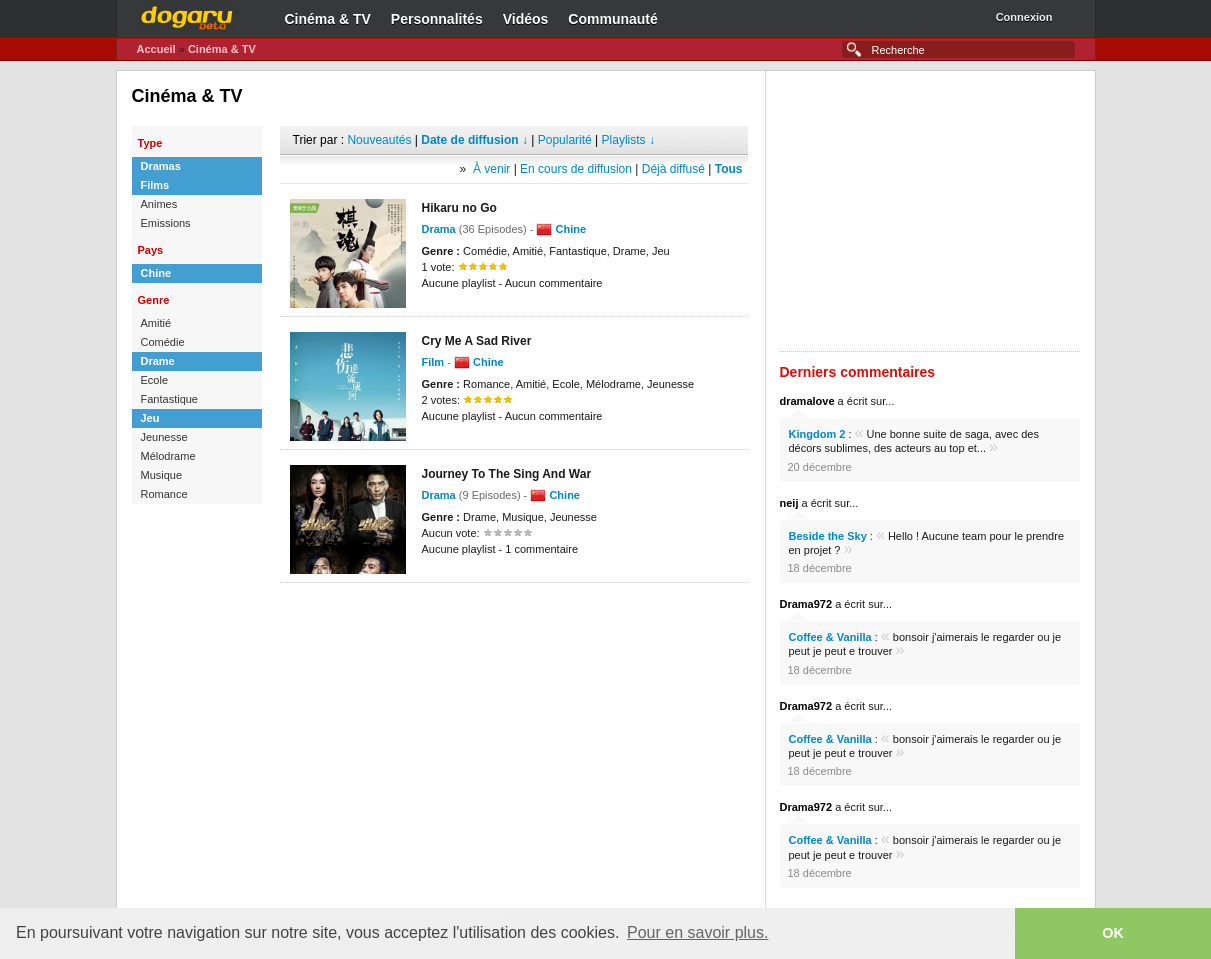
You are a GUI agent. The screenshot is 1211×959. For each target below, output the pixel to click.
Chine (156, 273)
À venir (491, 169)
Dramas (161, 166)
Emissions (166, 223)
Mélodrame (168, 456)
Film (433, 362)
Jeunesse (164, 437)
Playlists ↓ (628, 140)
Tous (729, 169)
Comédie (163, 342)
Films (155, 185)
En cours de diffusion (576, 169)
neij (789, 503)
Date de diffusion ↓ (474, 140)
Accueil (156, 49)
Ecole (155, 380)
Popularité (565, 140)
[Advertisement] (514, 613)
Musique (162, 475)
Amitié (156, 323)
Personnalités (437, 19)
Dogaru (187, 15)
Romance (164, 494)
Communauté (612, 19)
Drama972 (806, 604)
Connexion (1024, 17)
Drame (158, 361)
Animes (159, 204)
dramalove (807, 401)
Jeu (150, 418)
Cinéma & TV (328, 19)
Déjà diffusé (673, 169)
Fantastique (169, 399)
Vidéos (526, 19)
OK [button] (1113, 933)
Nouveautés (379, 140)
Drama (439, 229)
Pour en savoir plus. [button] (697, 932)
